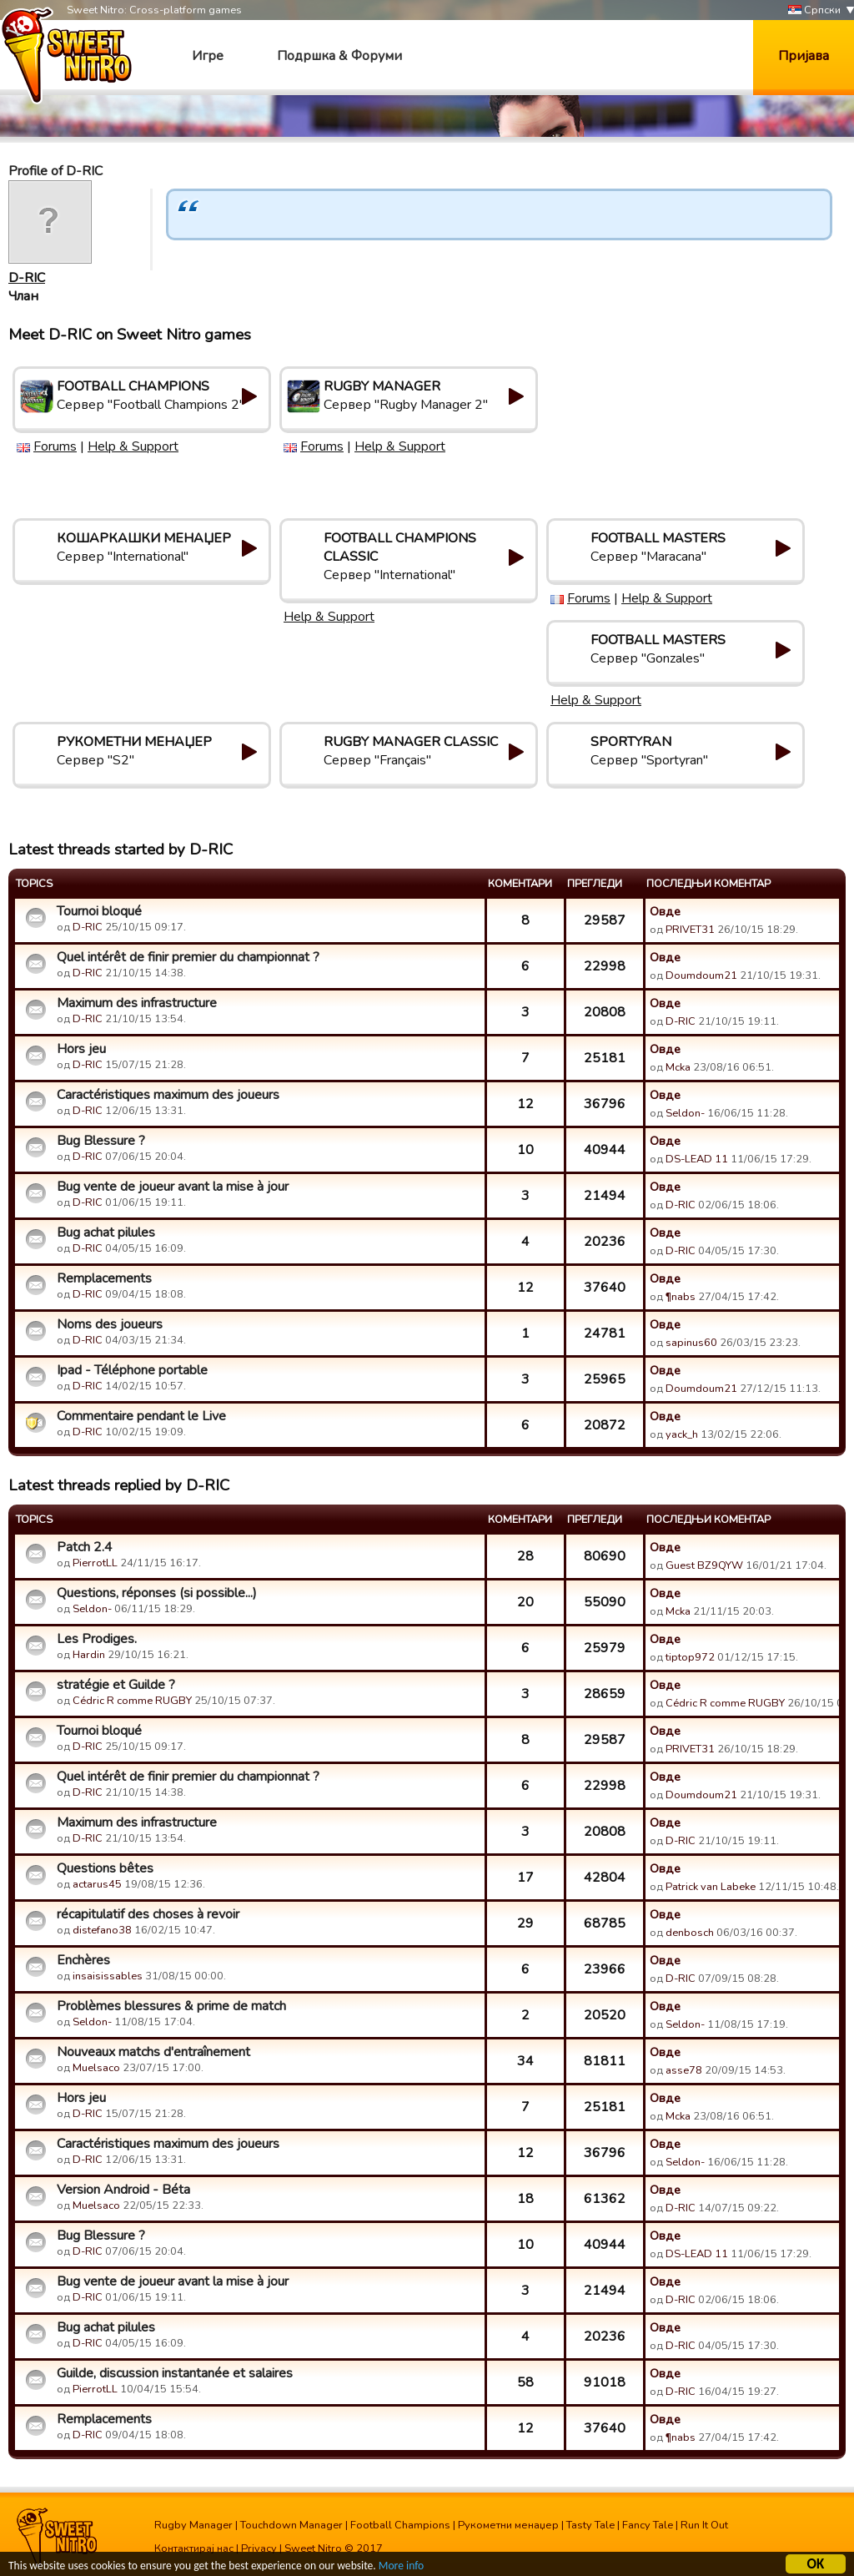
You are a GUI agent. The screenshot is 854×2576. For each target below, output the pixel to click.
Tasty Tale (590, 2525)
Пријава (803, 56)
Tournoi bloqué (99, 911)
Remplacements (104, 1278)
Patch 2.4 (85, 1547)
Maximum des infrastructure (137, 1003)
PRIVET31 (690, 929)
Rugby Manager (193, 2525)
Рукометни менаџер (508, 2525)
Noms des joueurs (110, 1324)
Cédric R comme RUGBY (132, 1700)
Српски (814, 10)
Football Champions (400, 2525)
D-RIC (26, 278)
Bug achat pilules (106, 1232)
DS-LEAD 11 (697, 1159)
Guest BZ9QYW (704, 1565)
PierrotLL (95, 1562)
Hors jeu (81, 1049)
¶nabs (681, 1296)
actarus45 (97, 1884)
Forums (55, 446)
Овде (665, 911)
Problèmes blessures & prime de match (171, 2006)
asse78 (684, 2070)
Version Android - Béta (123, 2189)
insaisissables (108, 1976)
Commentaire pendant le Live (141, 1416)
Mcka (679, 1067)
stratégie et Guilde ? (116, 1685)
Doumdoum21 (701, 975)
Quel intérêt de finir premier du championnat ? (188, 957)
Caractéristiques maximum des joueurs (168, 1095)
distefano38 (102, 1930)
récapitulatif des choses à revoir (148, 1914)
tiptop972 (690, 1657)
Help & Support (133, 446)
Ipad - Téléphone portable (132, 1370)
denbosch (690, 1932)
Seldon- (685, 1113)
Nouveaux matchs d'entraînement (153, 2052)
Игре (208, 56)
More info (401, 2568)
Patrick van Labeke (711, 1886)
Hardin (89, 1654)
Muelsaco (96, 2067)
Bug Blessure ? (101, 1141)
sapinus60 (691, 1342)
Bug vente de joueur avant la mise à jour (173, 1186)
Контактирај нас (194, 2548)
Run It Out (704, 2525)
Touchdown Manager (291, 2525)
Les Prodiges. (97, 1639)
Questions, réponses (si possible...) (157, 1593)
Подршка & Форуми (339, 56)
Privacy (259, 2548)
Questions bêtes (105, 1868)
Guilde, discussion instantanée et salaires (175, 2373)
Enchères (83, 1960)
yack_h (682, 1434)
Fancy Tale (647, 2525)
